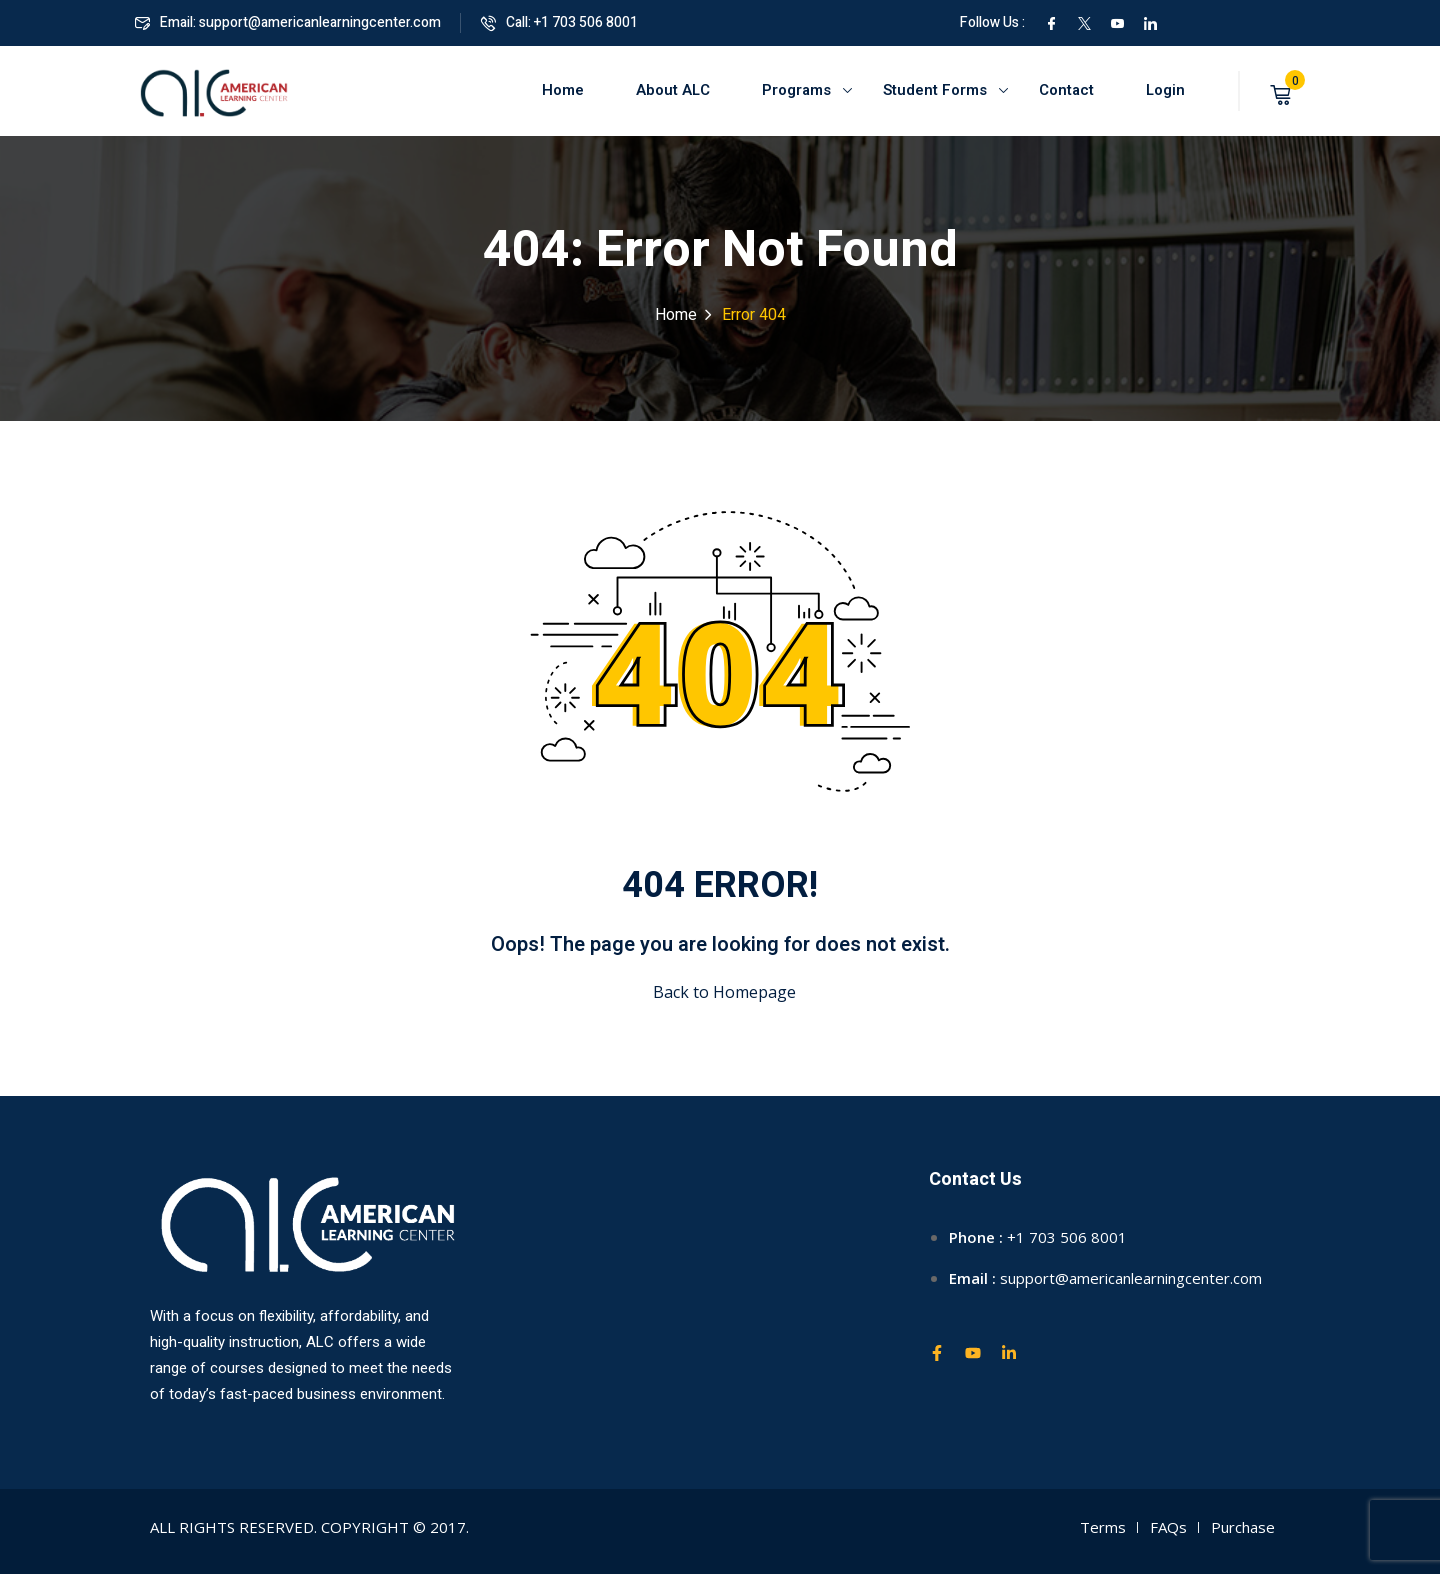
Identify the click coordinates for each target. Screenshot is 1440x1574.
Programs (796, 90)
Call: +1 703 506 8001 (559, 22)
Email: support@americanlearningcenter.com (288, 22)
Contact (1066, 90)
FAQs (1168, 1527)
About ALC (673, 90)
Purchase (1243, 1527)
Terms (1103, 1527)
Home (563, 90)
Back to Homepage (720, 992)
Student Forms (935, 90)
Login (1165, 90)
